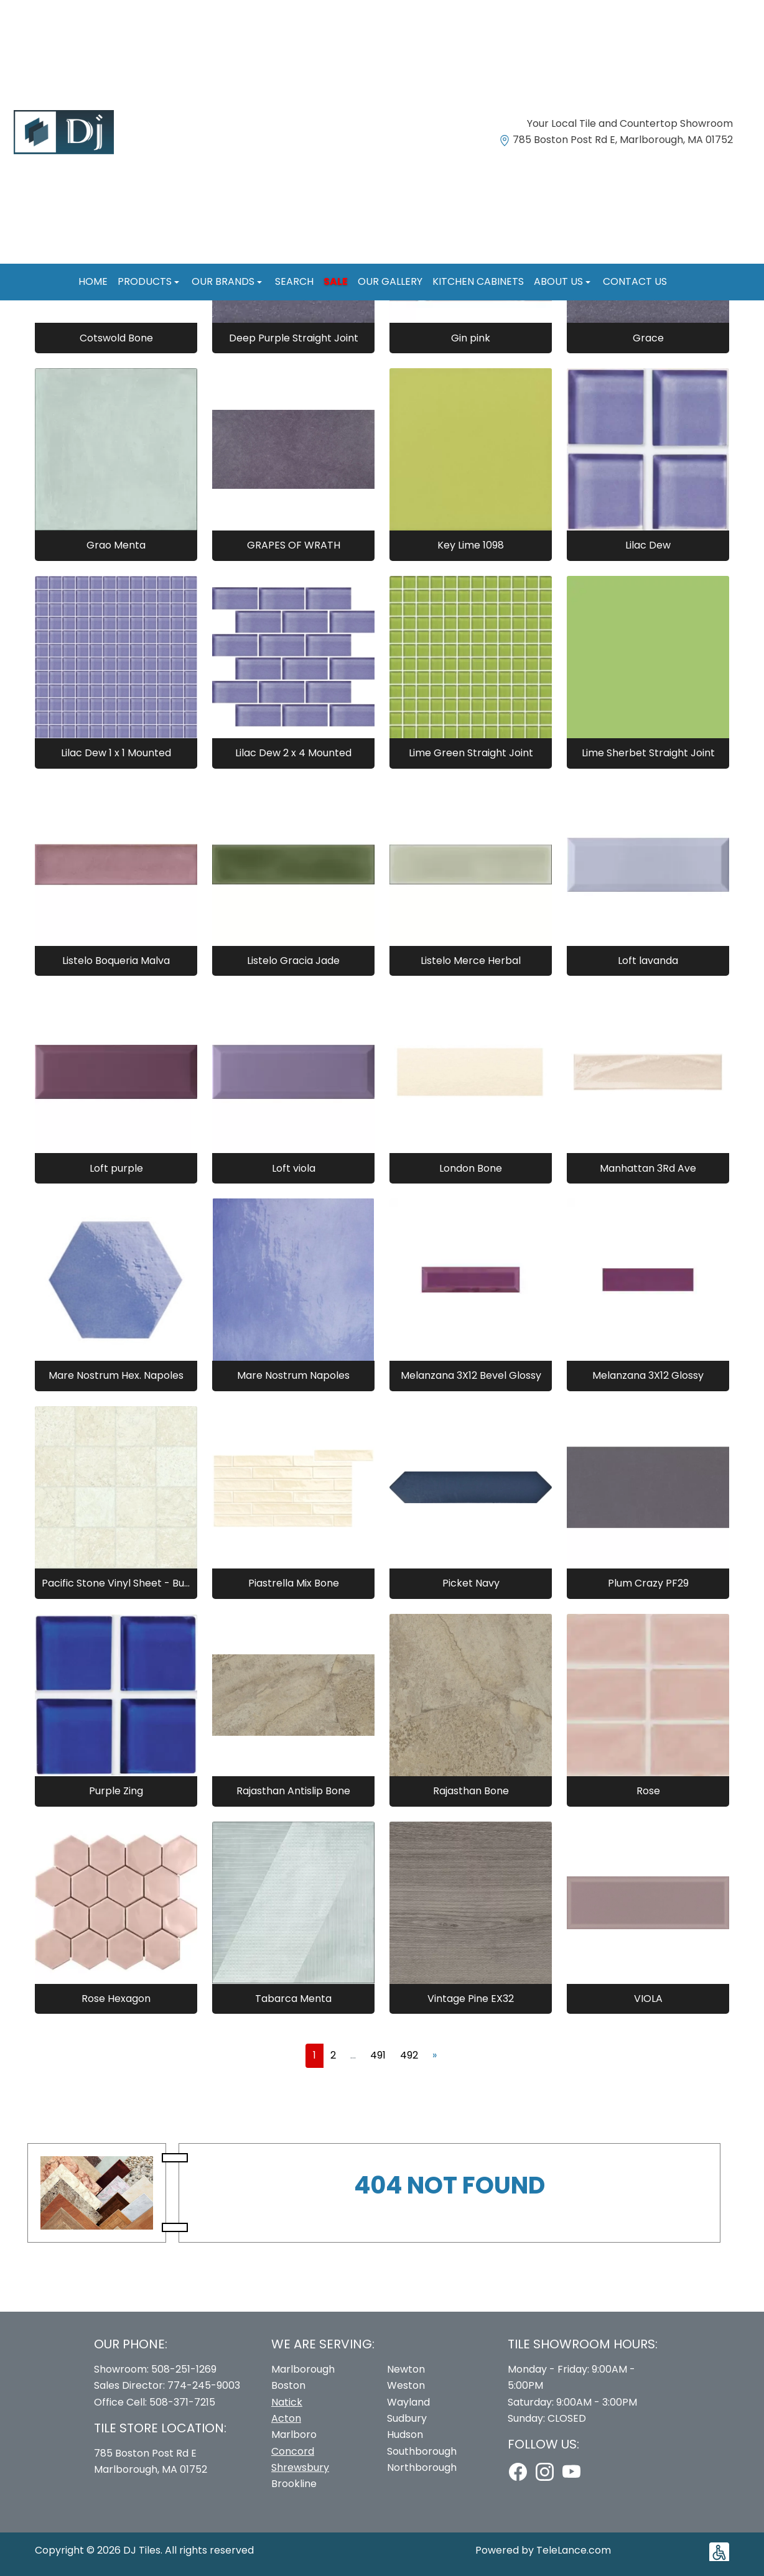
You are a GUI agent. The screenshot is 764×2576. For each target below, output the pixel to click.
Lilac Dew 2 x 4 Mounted (293, 753)
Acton (286, 2418)
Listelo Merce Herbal (471, 960)
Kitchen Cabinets (478, 281)
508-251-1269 (184, 2369)
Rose (648, 1791)
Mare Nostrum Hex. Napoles (116, 1375)
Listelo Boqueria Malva (116, 960)
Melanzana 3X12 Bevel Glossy (471, 1375)
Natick (286, 2402)
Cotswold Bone (116, 338)
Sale (336, 281)
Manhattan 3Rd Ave (648, 1168)
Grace (648, 338)
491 (378, 2055)
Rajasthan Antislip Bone (293, 1791)
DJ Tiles (142, 2550)
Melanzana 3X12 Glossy (648, 1375)
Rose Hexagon (116, 1998)
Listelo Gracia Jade (293, 960)
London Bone (470, 1168)
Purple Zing (116, 1791)
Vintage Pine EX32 (470, 1998)
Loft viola (293, 1168)
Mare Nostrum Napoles (293, 1375)
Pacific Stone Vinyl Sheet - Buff (116, 1583)
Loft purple (116, 1168)
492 (409, 2055)
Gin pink (470, 338)
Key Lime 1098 (470, 545)
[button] (719, 2551)
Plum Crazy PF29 (648, 1583)
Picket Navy (471, 1583)
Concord (292, 2451)
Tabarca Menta (293, 1998)
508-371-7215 (182, 2402)
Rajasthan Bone (471, 1791)
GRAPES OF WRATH (293, 545)
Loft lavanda (648, 960)
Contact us (635, 281)
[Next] (434, 2055)
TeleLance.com (573, 2550)
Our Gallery (390, 281)
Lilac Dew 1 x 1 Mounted (116, 753)
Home (93, 281)
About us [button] (559, 281)
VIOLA (648, 1998)
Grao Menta (116, 545)
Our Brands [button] (224, 281)
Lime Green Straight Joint (471, 753)
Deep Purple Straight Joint (293, 338)
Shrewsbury (300, 2467)
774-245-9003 (203, 2385)
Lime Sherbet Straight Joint (648, 753)
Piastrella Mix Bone (293, 1583)
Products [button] (146, 281)
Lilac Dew (648, 545)
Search (294, 281)
